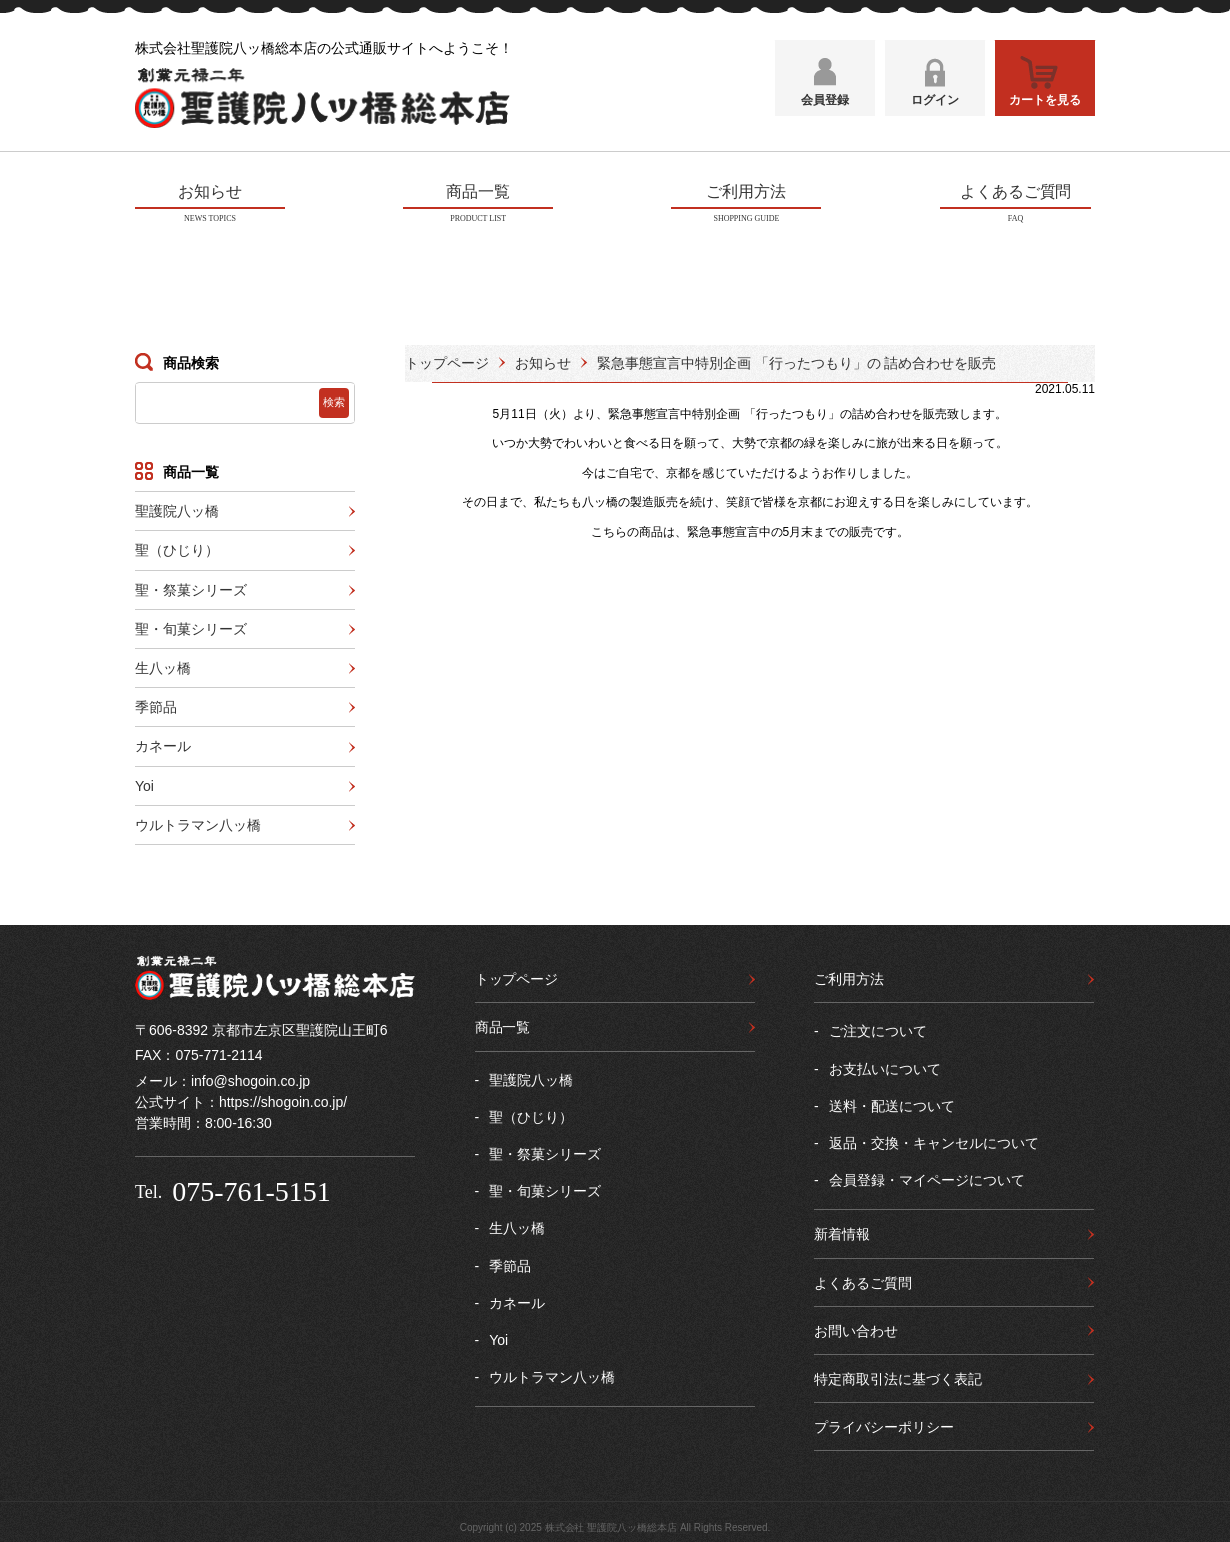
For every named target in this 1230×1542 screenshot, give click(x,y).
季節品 (156, 704)
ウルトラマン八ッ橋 (198, 822)
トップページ (447, 360)
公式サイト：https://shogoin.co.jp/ (241, 1099)
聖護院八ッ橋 (177, 508)
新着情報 (842, 1232)
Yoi (144, 783)
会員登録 (825, 107)
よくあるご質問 (863, 1280)
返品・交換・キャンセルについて (934, 1140)
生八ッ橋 (163, 665)
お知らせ (543, 360)
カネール (163, 744)
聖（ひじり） (177, 547)
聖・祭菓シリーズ (191, 587)
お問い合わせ (856, 1328)
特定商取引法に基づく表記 (898, 1376)
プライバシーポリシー (884, 1424)
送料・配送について (892, 1103)
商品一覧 (503, 1024)
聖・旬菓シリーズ (191, 626)
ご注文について (878, 1028)
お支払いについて (885, 1066)
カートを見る (1045, 107)
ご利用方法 (849, 976)
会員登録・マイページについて (927, 1177)
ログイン (935, 107)
